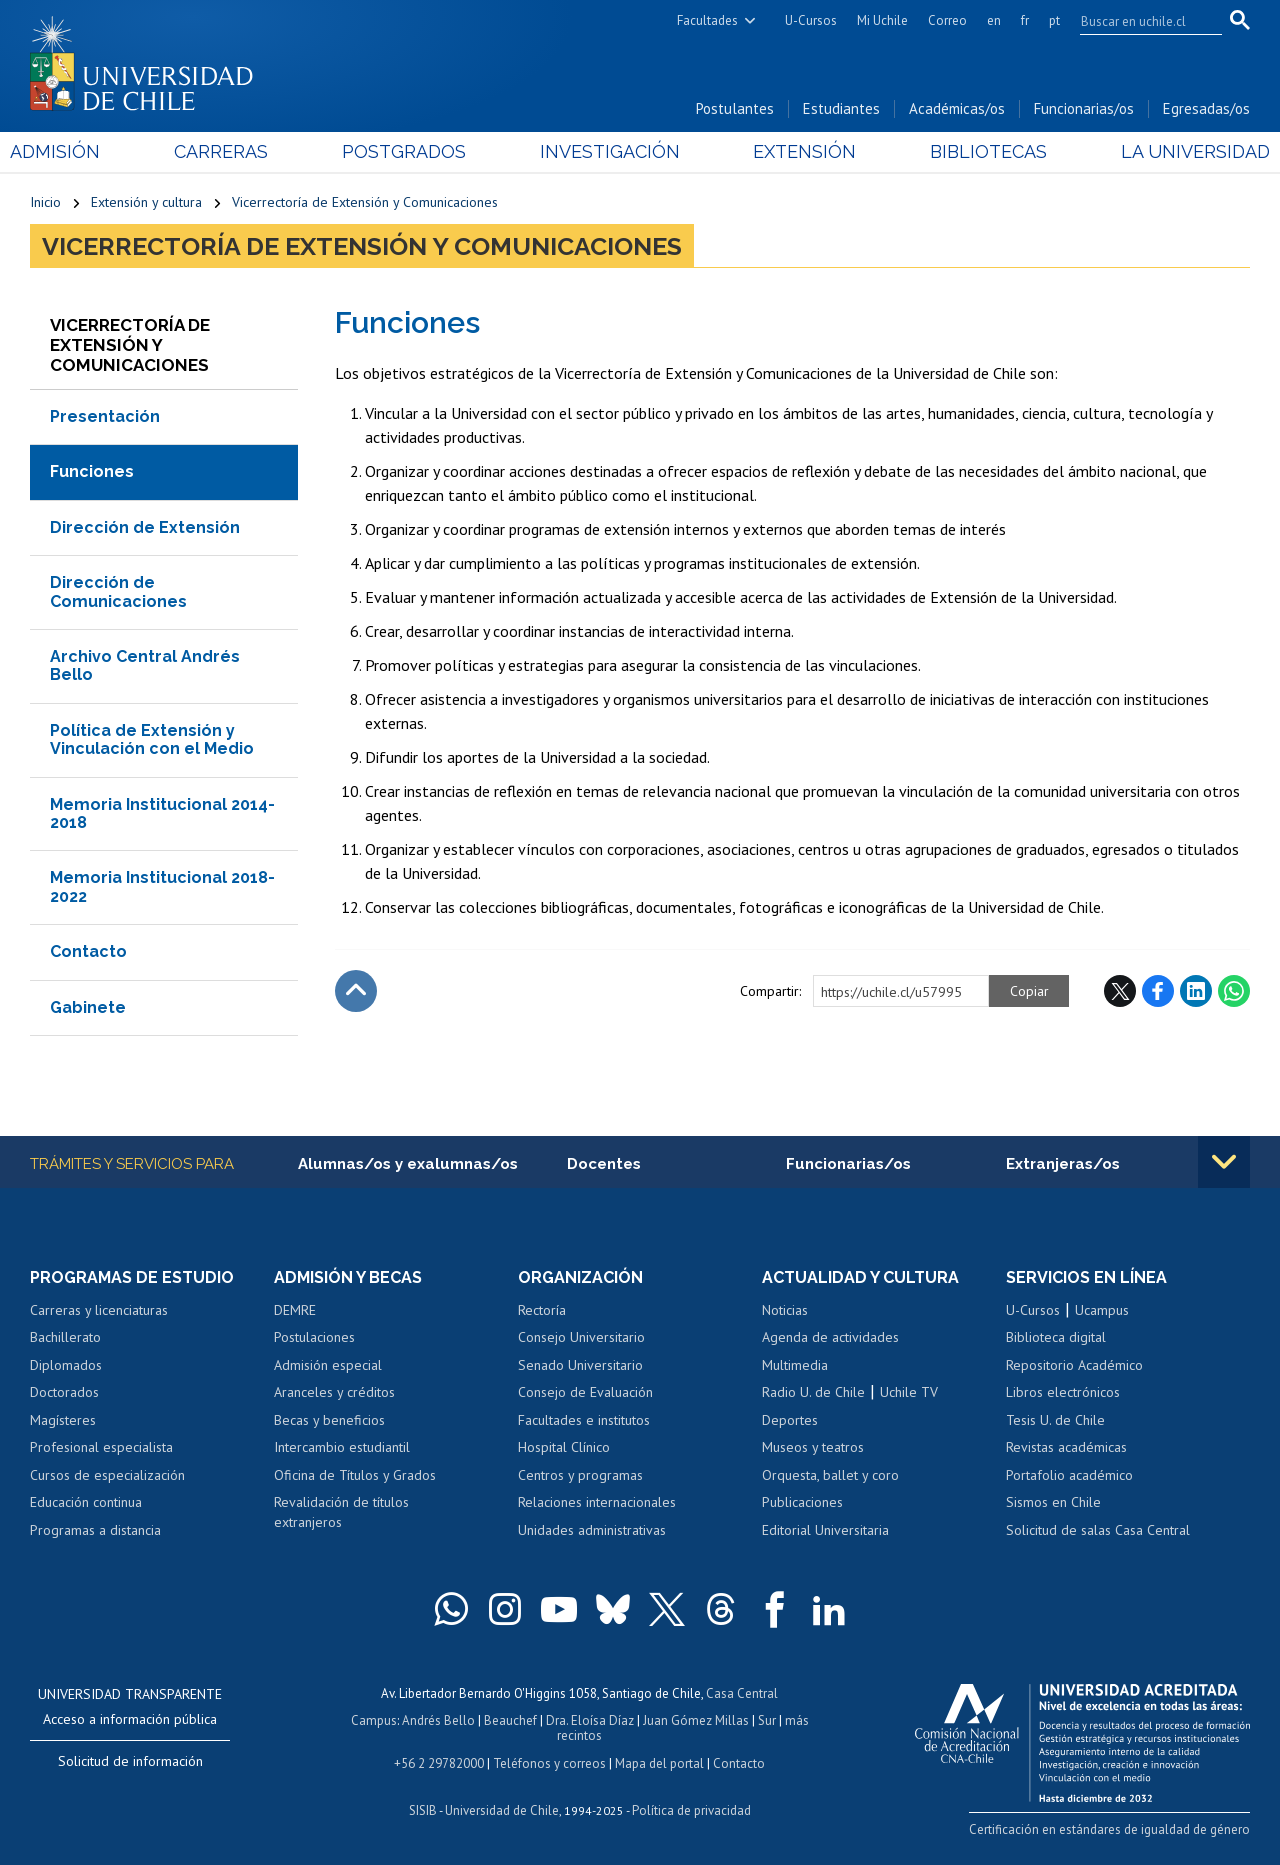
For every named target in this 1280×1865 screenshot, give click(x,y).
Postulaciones (314, 1337)
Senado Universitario (580, 1365)
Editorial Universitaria (825, 1530)
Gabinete (88, 1007)
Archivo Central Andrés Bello (145, 665)
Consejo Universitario (581, 1337)
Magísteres (63, 1420)
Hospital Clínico (564, 1447)
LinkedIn (1196, 991)
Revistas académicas (1066, 1447)
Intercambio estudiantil (342, 1447)
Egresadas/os (1206, 108)
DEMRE (295, 1310)
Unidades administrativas (592, 1530)
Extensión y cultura (146, 202)
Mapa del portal (659, 1763)
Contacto (88, 951)
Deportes (790, 1420)
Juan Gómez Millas (696, 1720)
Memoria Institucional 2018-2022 (162, 886)
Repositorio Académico (1074, 1365)
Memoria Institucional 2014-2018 (162, 813)
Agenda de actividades (830, 1337)
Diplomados (66, 1365)
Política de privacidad (691, 1810)
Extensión (798, 151)
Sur (767, 1720)
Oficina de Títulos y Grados (355, 1475)
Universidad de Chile (502, 1810)
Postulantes (735, 108)
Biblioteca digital (1056, 1337)
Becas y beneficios (329, 1420)
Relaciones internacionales (597, 1502)
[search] (1139, 21)
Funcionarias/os (1084, 108)
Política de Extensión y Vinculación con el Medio (152, 739)
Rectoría (542, 1310)
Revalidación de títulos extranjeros (341, 1512)
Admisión (75, 151)
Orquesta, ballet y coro (830, 1475)
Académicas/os (957, 108)
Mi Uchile (882, 20)
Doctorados (64, 1392)
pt (1054, 20)
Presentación (105, 416)
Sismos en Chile (1053, 1502)
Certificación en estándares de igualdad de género (1109, 1829)
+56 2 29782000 (439, 1763)
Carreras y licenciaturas (99, 1310)
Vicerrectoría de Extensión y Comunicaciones (365, 202)
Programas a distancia (95, 1530)
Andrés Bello (438, 1720)
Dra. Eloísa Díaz (590, 1720)
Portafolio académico (1069, 1475)
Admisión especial (328, 1365)
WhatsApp (1234, 991)
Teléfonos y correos (549, 1763)
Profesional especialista (101, 1447)
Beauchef (510, 1720)
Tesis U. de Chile (1055, 1420)
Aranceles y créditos (334, 1392)
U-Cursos (811, 20)
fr (1025, 20)
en (994, 20)
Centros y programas (580, 1475)
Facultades (707, 20)
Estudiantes (841, 108)
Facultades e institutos (584, 1420)
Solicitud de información (130, 1761)
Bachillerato (65, 1337)
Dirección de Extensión (145, 527)
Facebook (1158, 991)
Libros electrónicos (1063, 1392)
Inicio (45, 202)
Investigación (609, 151)
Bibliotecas (975, 151)
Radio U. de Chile (813, 1392)
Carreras (234, 151)
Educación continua (86, 1502)
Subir (356, 991)
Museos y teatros (813, 1447)
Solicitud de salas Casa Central (1098, 1530)
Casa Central (742, 1693)
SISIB (423, 1810)
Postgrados (410, 151)
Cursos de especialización (107, 1475)
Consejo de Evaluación (585, 1392)
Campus (374, 1720)
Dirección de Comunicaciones (118, 591)
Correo (947, 20)
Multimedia (795, 1365)
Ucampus (1102, 1310)
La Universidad (1175, 151)
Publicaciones (802, 1502)
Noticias (785, 1310)
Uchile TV (909, 1392)
